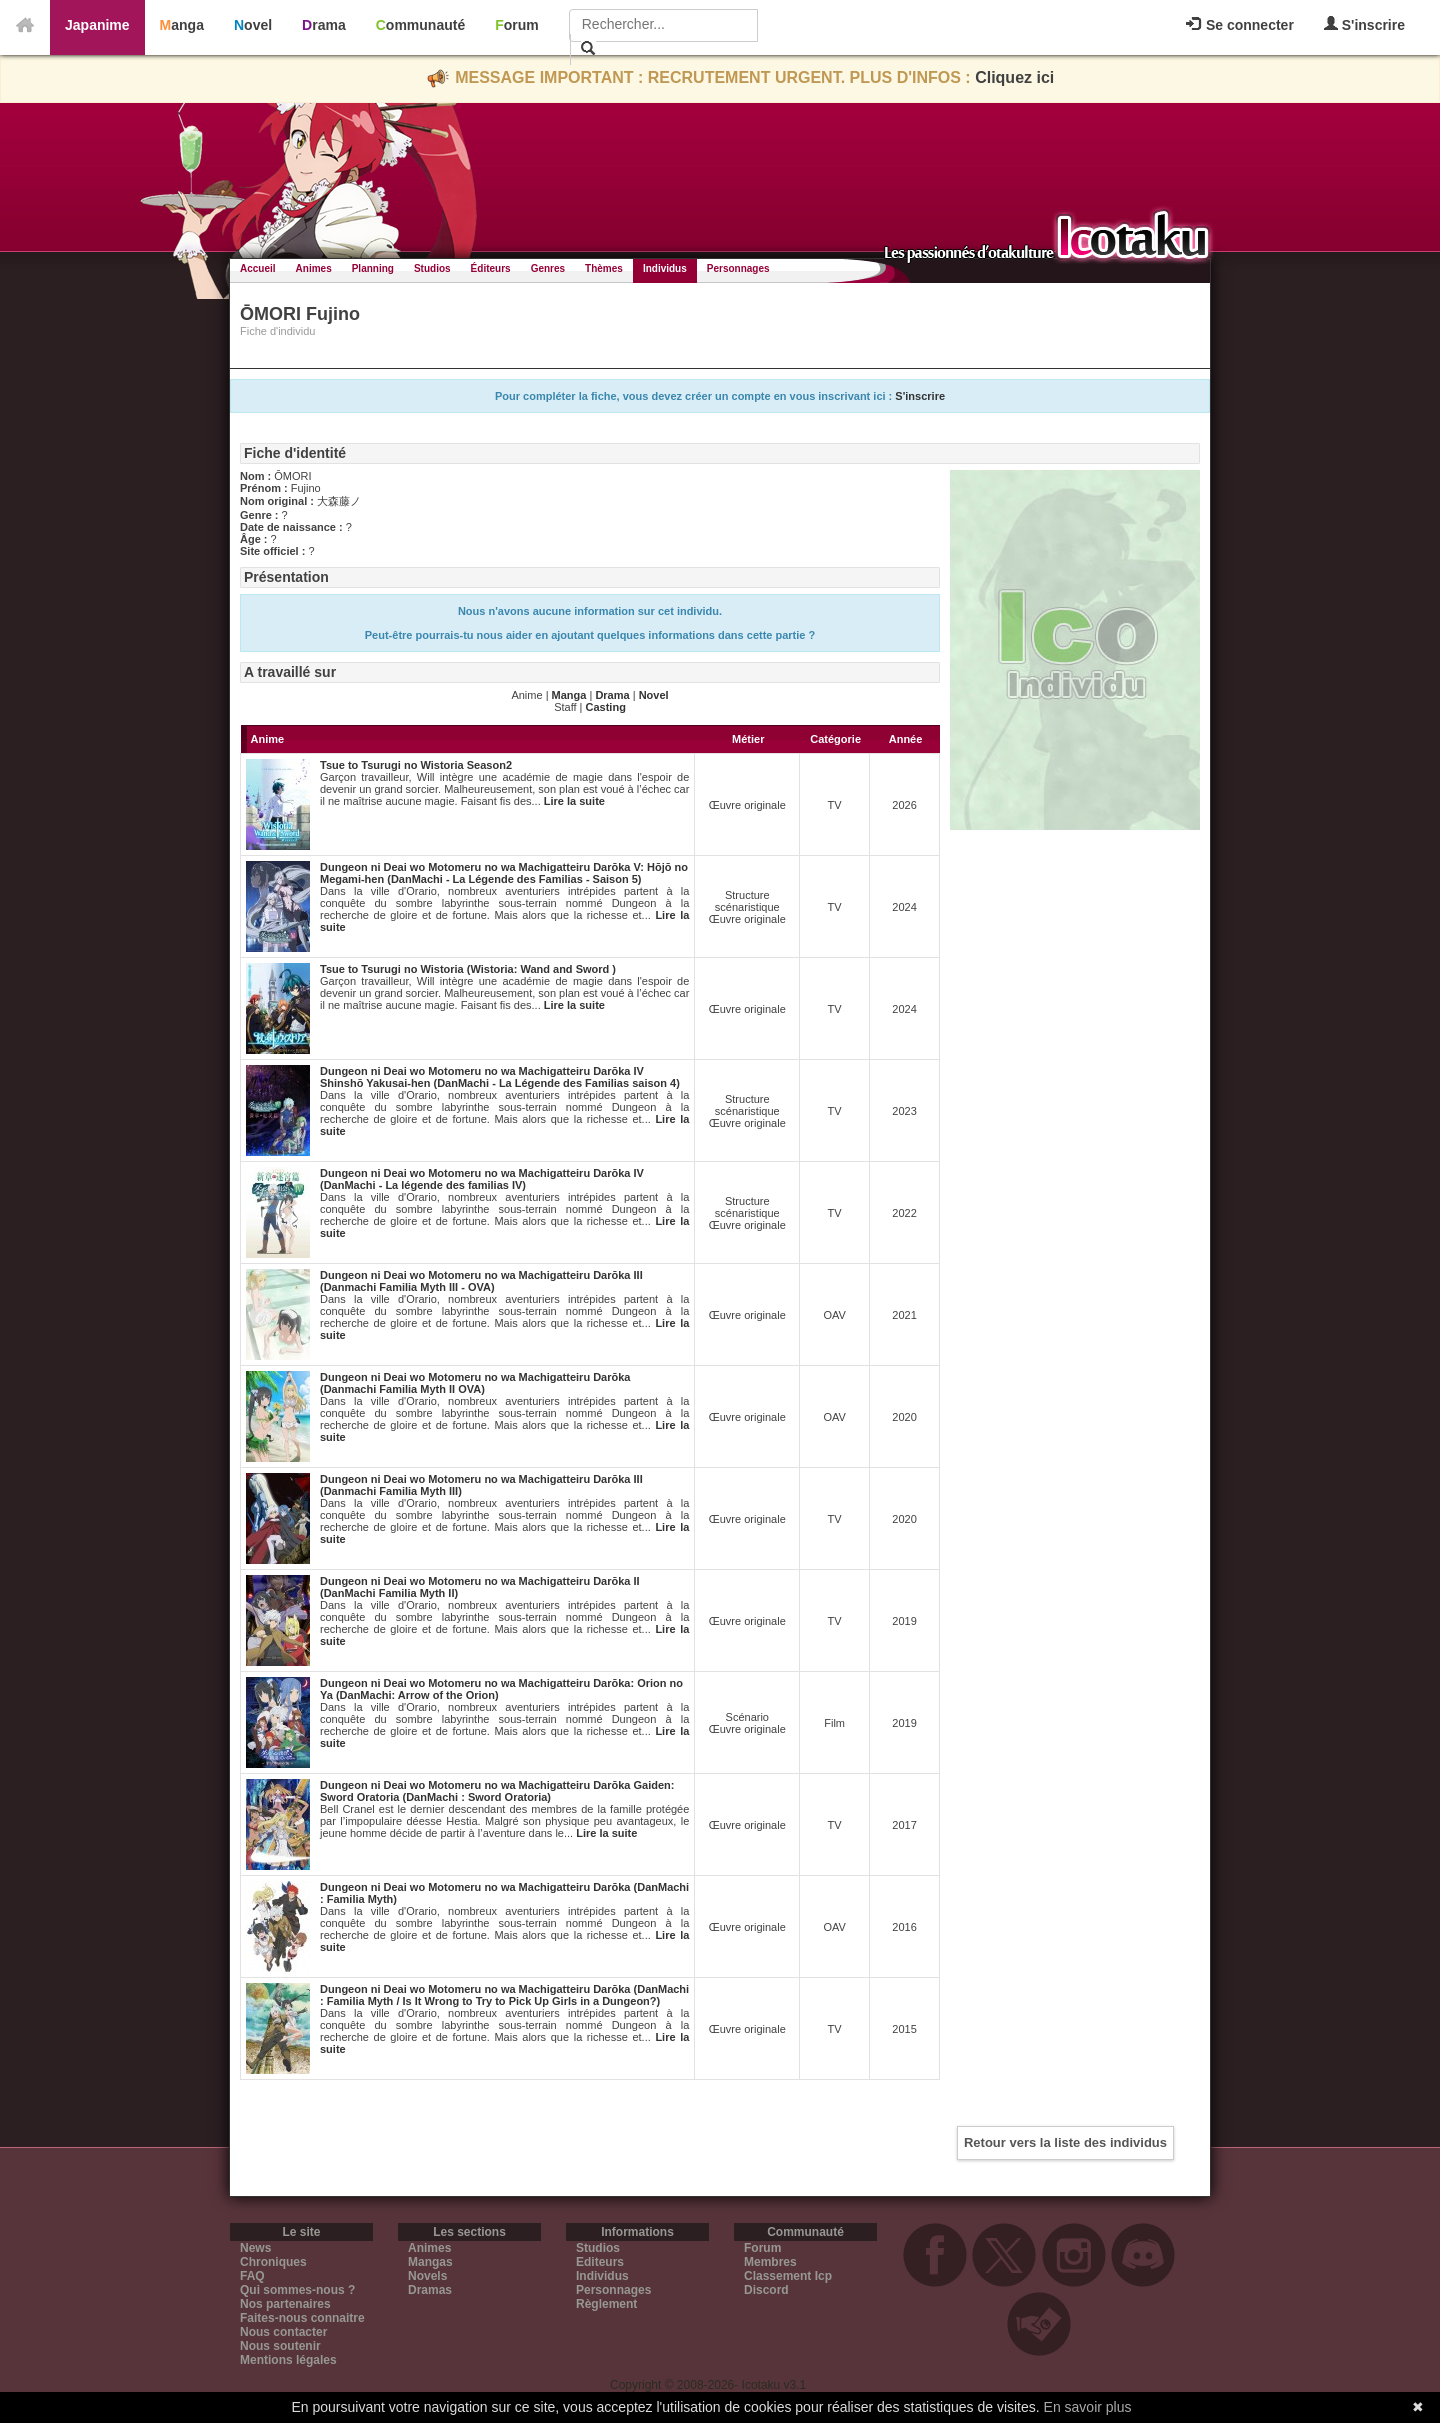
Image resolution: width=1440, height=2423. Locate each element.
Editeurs (600, 2262)
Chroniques (273, 2262)
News (255, 2248)
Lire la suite (574, 801)
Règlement (606, 2304)
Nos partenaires (285, 2304)
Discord (766, 2290)
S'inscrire (1364, 24)
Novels (427, 2276)
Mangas (430, 2262)
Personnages (738, 268)
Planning (373, 268)
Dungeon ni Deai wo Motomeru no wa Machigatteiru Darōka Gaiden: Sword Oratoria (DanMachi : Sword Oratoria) (497, 1791)
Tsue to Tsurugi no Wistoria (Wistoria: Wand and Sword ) (468, 969)
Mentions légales (288, 2360)
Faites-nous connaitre (302, 2318)
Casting (606, 707)
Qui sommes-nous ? (297, 2290)
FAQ (252, 2276)
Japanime (97, 25)
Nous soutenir (280, 2346)
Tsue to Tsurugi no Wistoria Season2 (416, 765)
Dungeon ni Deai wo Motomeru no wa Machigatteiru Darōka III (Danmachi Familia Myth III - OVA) (481, 1281)
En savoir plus (1088, 2407)
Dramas (430, 2290)
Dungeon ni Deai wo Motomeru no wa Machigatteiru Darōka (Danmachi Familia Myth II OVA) (475, 1383)
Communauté (420, 25)
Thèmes (604, 268)
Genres (548, 268)
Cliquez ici (1014, 77)
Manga (182, 25)
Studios (432, 268)
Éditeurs (491, 268)
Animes (314, 268)
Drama (324, 25)
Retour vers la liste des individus (1065, 2142)
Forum (517, 25)
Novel (253, 25)
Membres (770, 2262)
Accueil (258, 268)
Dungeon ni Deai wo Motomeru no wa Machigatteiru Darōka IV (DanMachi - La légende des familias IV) (482, 1179)
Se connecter (1240, 25)
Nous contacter (283, 2332)
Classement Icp (788, 2276)
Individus (665, 268)
